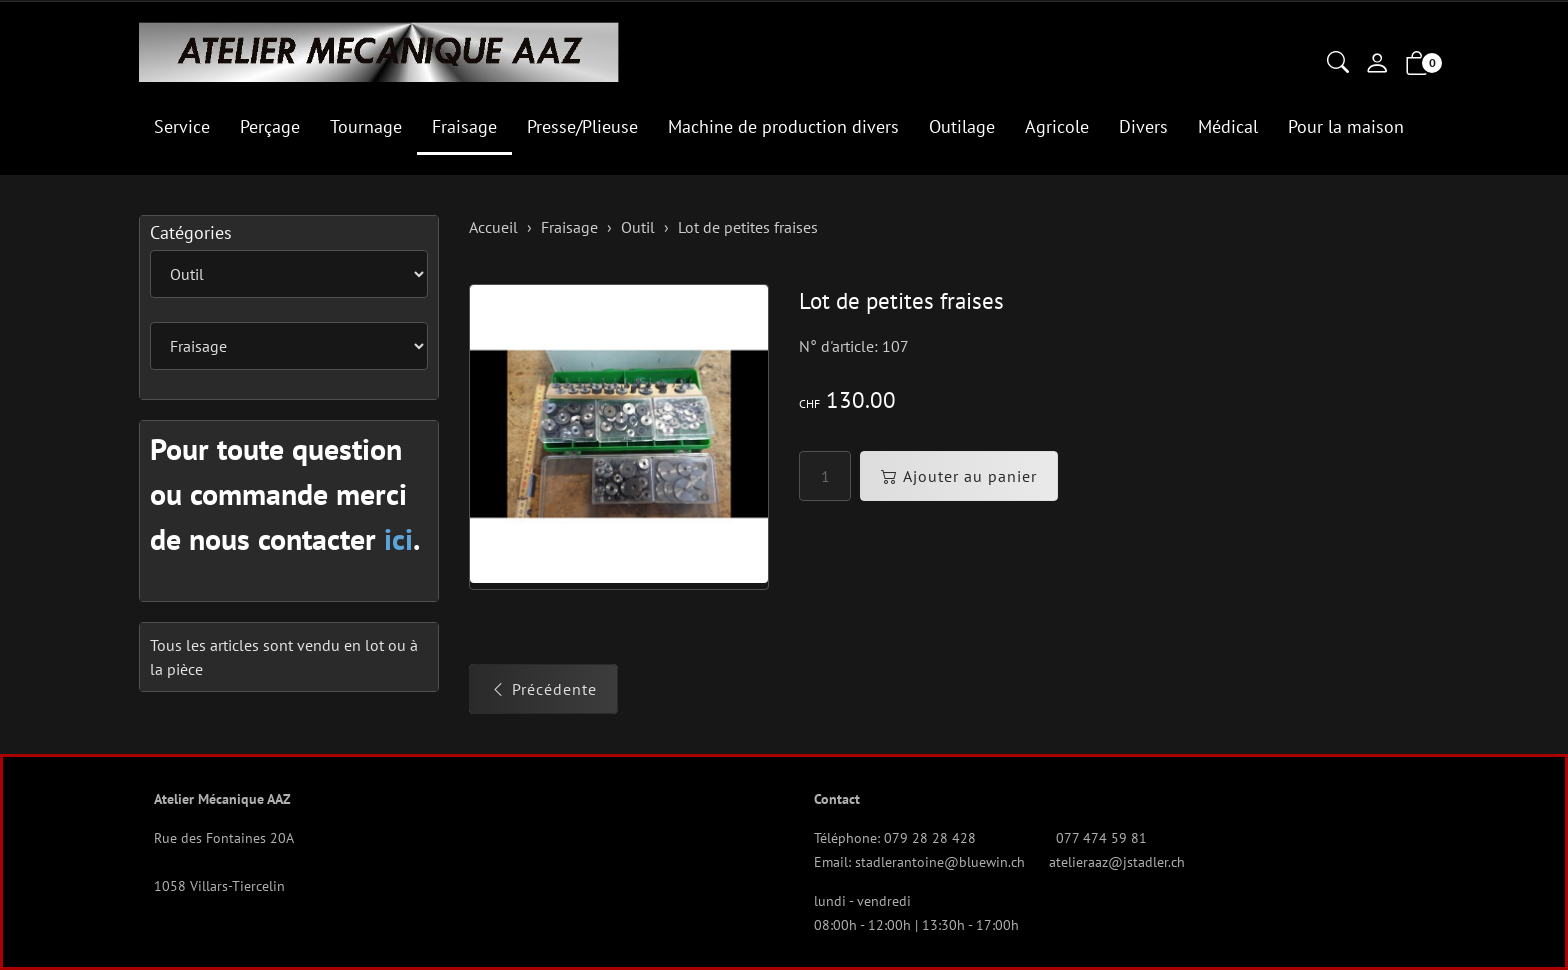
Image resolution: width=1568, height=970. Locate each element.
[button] (1338, 64)
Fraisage (464, 126)
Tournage (366, 126)
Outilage (962, 126)
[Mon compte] (1377, 65)
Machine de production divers (783, 126)
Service (182, 126)
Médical (1228, 126)
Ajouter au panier (959, 476)
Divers (1143, 126)
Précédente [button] (543, 689)
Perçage (270, 126)
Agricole (1057, 126)
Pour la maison (1346, 126)
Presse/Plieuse (582, 126)
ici (398, 538)
